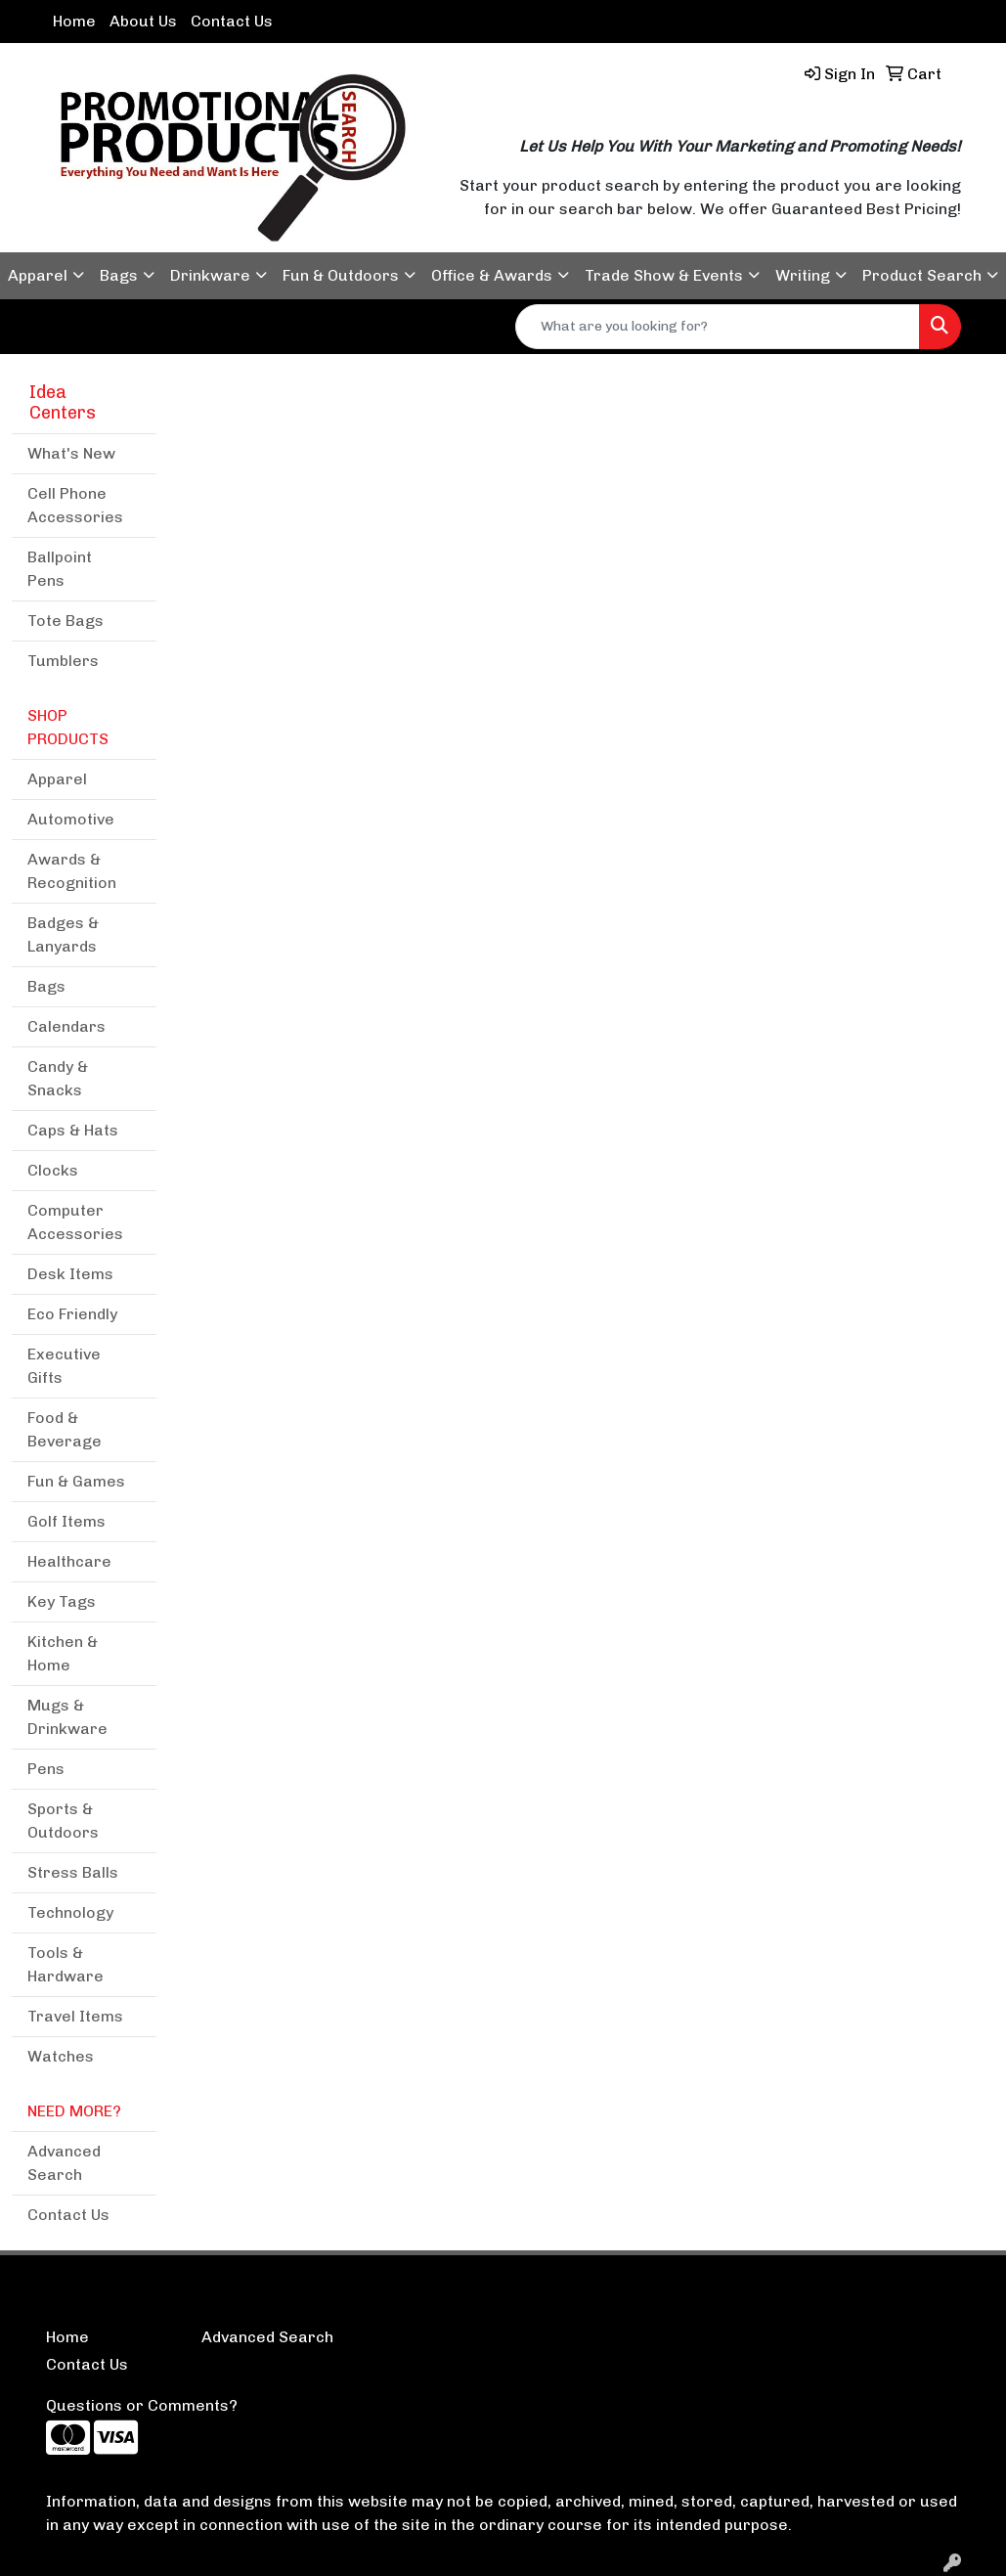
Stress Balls (72, 1872)
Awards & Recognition (71, 871)
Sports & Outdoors (63, 1820)
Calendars (66, 1026)
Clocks (52, 1170)
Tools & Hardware (65, 1964)
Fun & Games (76, 1481)
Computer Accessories (75, 1222)
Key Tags (61, 1601)
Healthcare (69, 1561)
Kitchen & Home (62, 1653)
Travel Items (75, 2016)
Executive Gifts (64, 1366)
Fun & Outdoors (341, 275)
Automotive (70, 819)
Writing (802, 275)
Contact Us (232, 21)
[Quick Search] (717, 326)
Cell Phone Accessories (75, 505)
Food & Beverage (64, 1429)
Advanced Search (64, 2163)
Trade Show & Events (664, 275)
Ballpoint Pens (59, 569)
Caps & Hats (72, 1130)
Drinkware (210, 275)
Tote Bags (65, 620)
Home (74, 21)
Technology (70, 1912)
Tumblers (63, 660)
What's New (71, 453)
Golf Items (66, 1521)
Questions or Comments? (142, 2405)
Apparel (37, 275)
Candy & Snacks (57, 1078)
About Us (143, 21)
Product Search (922, 275)
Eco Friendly (72, 1314)
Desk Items (70, 1274)
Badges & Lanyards (63, 934)
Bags (119, 275)
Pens (46, 1768)
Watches (60, 2056)
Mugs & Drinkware (67, 1717)
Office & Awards (491, 275)
